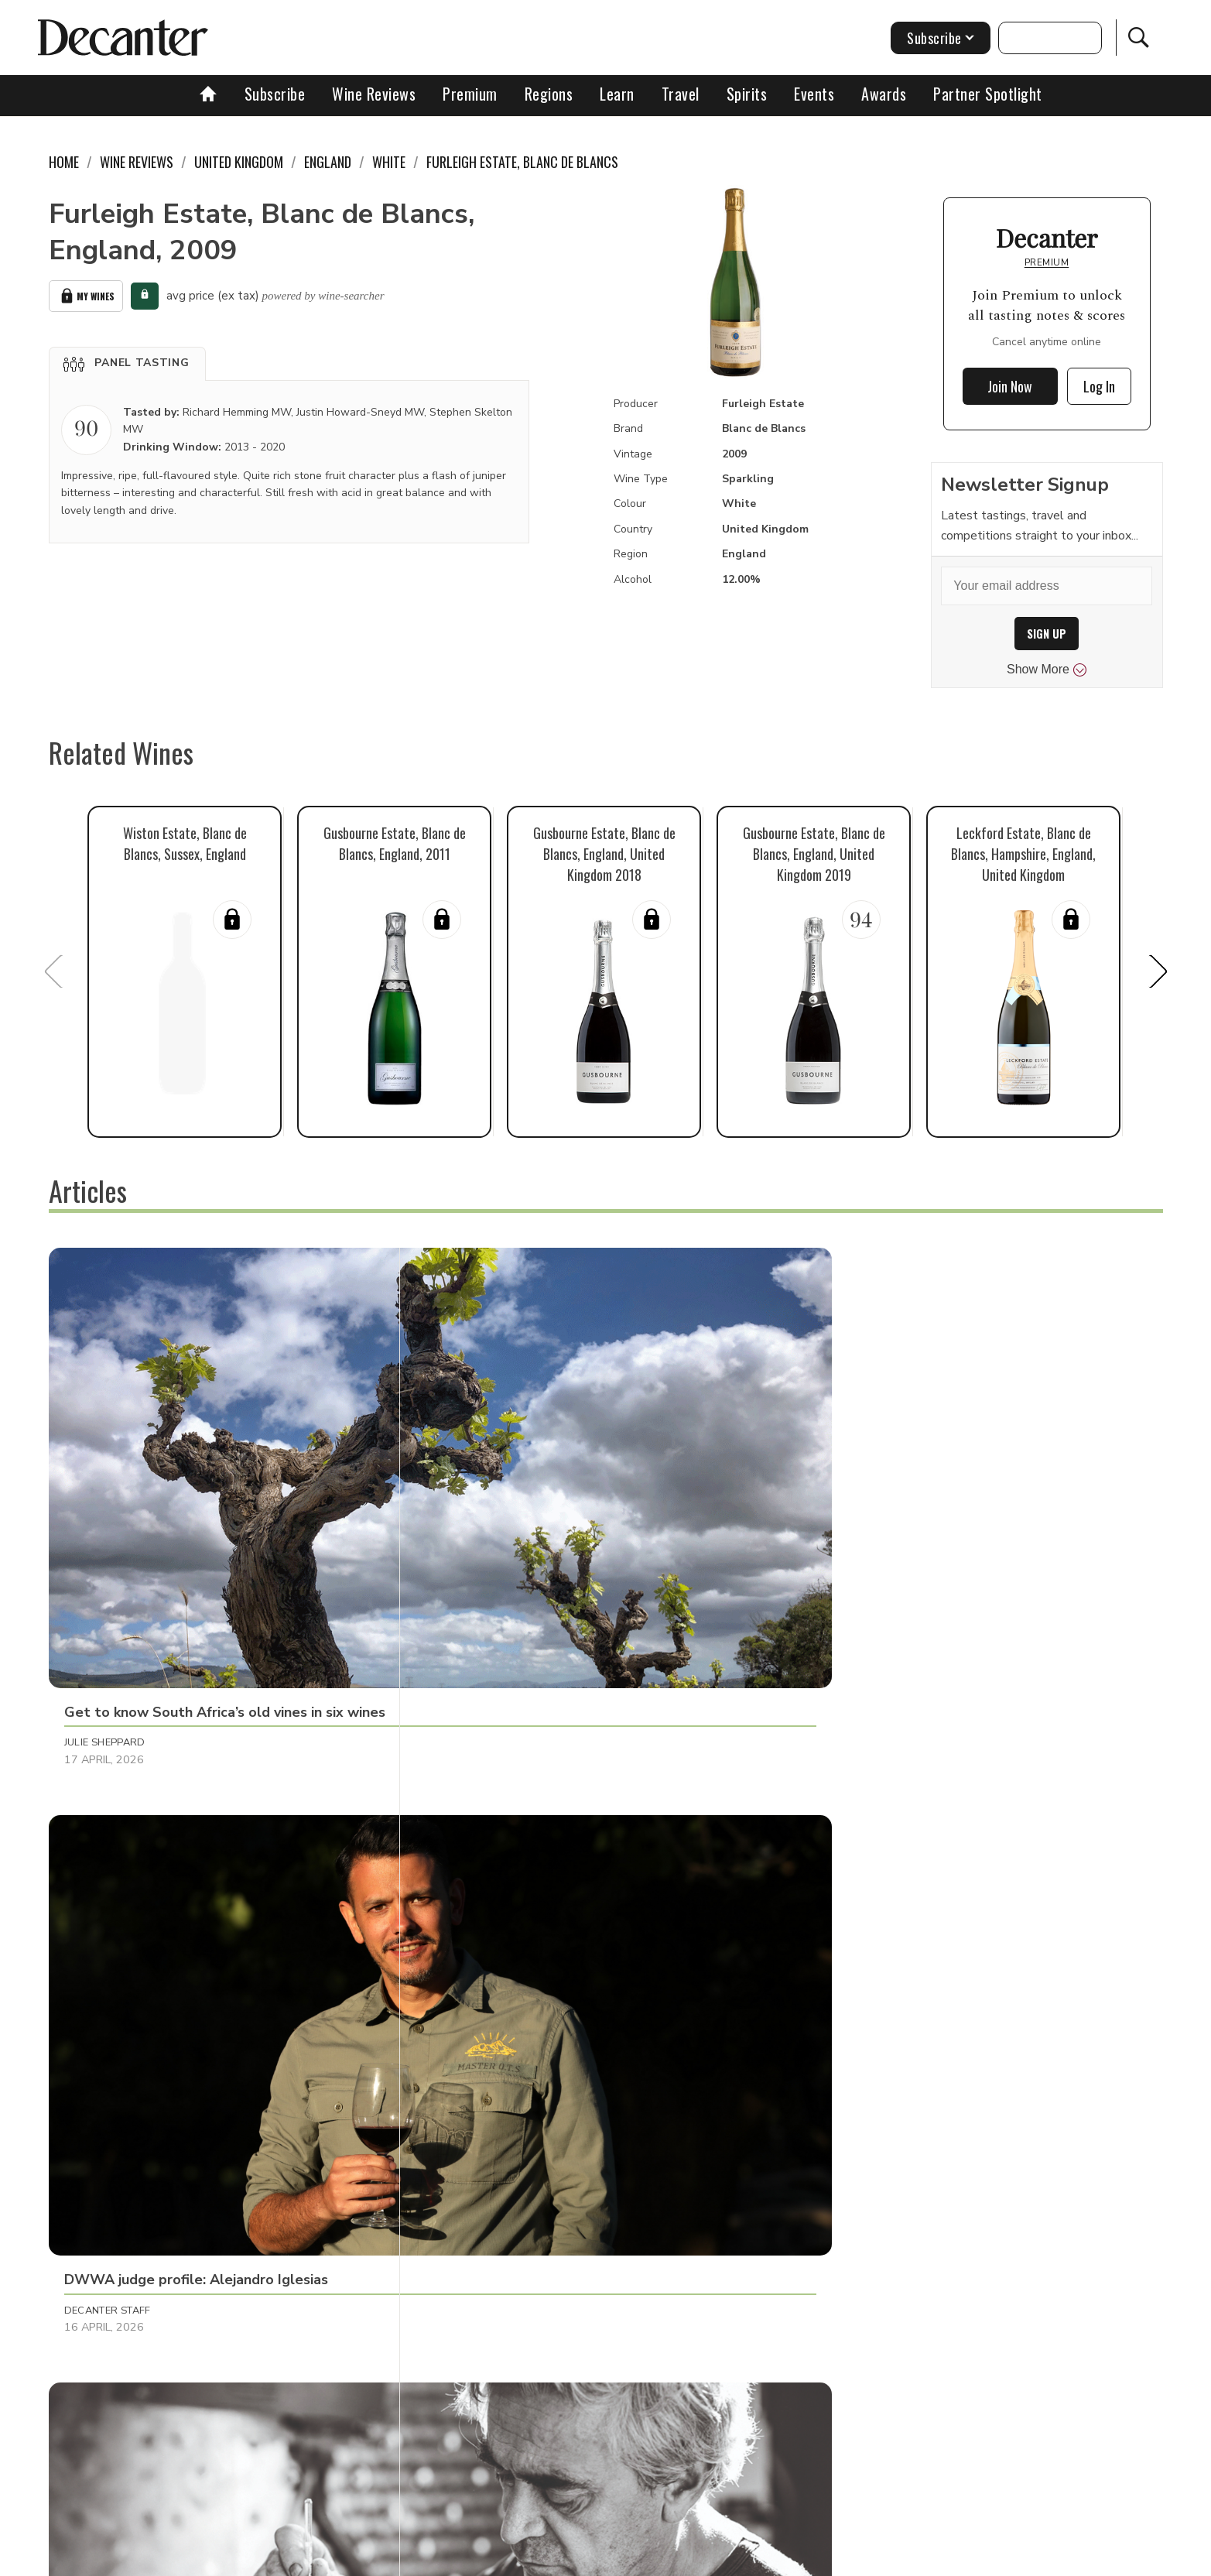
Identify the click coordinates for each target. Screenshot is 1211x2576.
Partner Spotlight (987, 93)
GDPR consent (848, 2558)
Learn (617, 93)
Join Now (1009, 386)
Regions (549, 93)
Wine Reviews (374, 93)
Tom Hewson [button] (467, 1841)
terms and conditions (741, 2558)
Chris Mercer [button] (837, 1841)
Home (64, 162)
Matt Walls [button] (96, 2174)
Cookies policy (541, 2558)
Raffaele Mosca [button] (844, 1508)
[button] (127, 359)
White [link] (388, 162)
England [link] (327, 162)
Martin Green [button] (102, 1841)
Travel (681, 93)
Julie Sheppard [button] (104, 1508)
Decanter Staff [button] (475, 1508)
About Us (317, 2558)
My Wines (86, 293)
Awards (883, 93)
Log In (1099, 386)
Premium (470, 93)
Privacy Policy (633, 2558)
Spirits (747, 93)
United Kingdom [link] (238, 162)
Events (814, 93)
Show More (1046, 670)
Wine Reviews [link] (136, 162)
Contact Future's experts (423, 2558)
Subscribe (275, 93)
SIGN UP (1046, 633)
